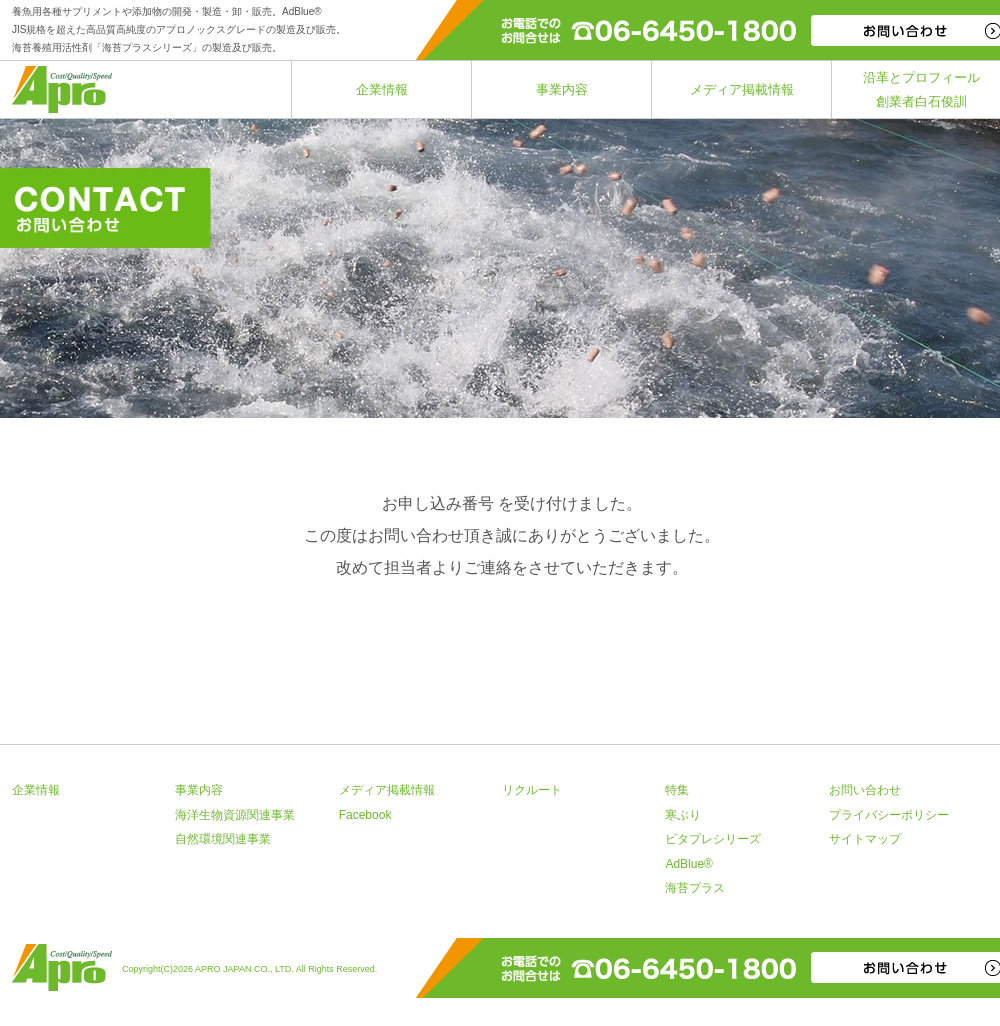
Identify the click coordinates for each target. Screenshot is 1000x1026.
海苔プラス (695, 888)
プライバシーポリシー (889, 815)
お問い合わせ (865, 790)
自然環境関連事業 (223, 839)
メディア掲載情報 (742, 89)
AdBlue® (689, 864)
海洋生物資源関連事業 (235, 815)
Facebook (365, 815)
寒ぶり (683, 815)
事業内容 (562, 89)
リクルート (532, 790)
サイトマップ (865, 839)
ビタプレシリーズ (713, 839)
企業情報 (382, 89)
